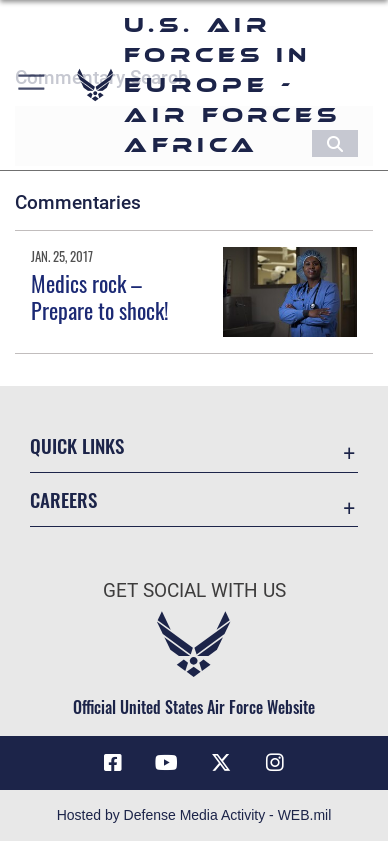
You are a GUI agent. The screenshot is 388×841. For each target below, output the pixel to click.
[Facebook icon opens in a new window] (113, 763)
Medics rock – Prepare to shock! (100, 296)
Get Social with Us (194, 590)
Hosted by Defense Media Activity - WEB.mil (194, 815)
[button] (32, 85)
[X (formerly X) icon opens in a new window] (221, 763)
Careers (63, 499)
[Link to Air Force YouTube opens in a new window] (167, 763)
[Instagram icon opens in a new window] (275, 763)
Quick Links (77, 445)
